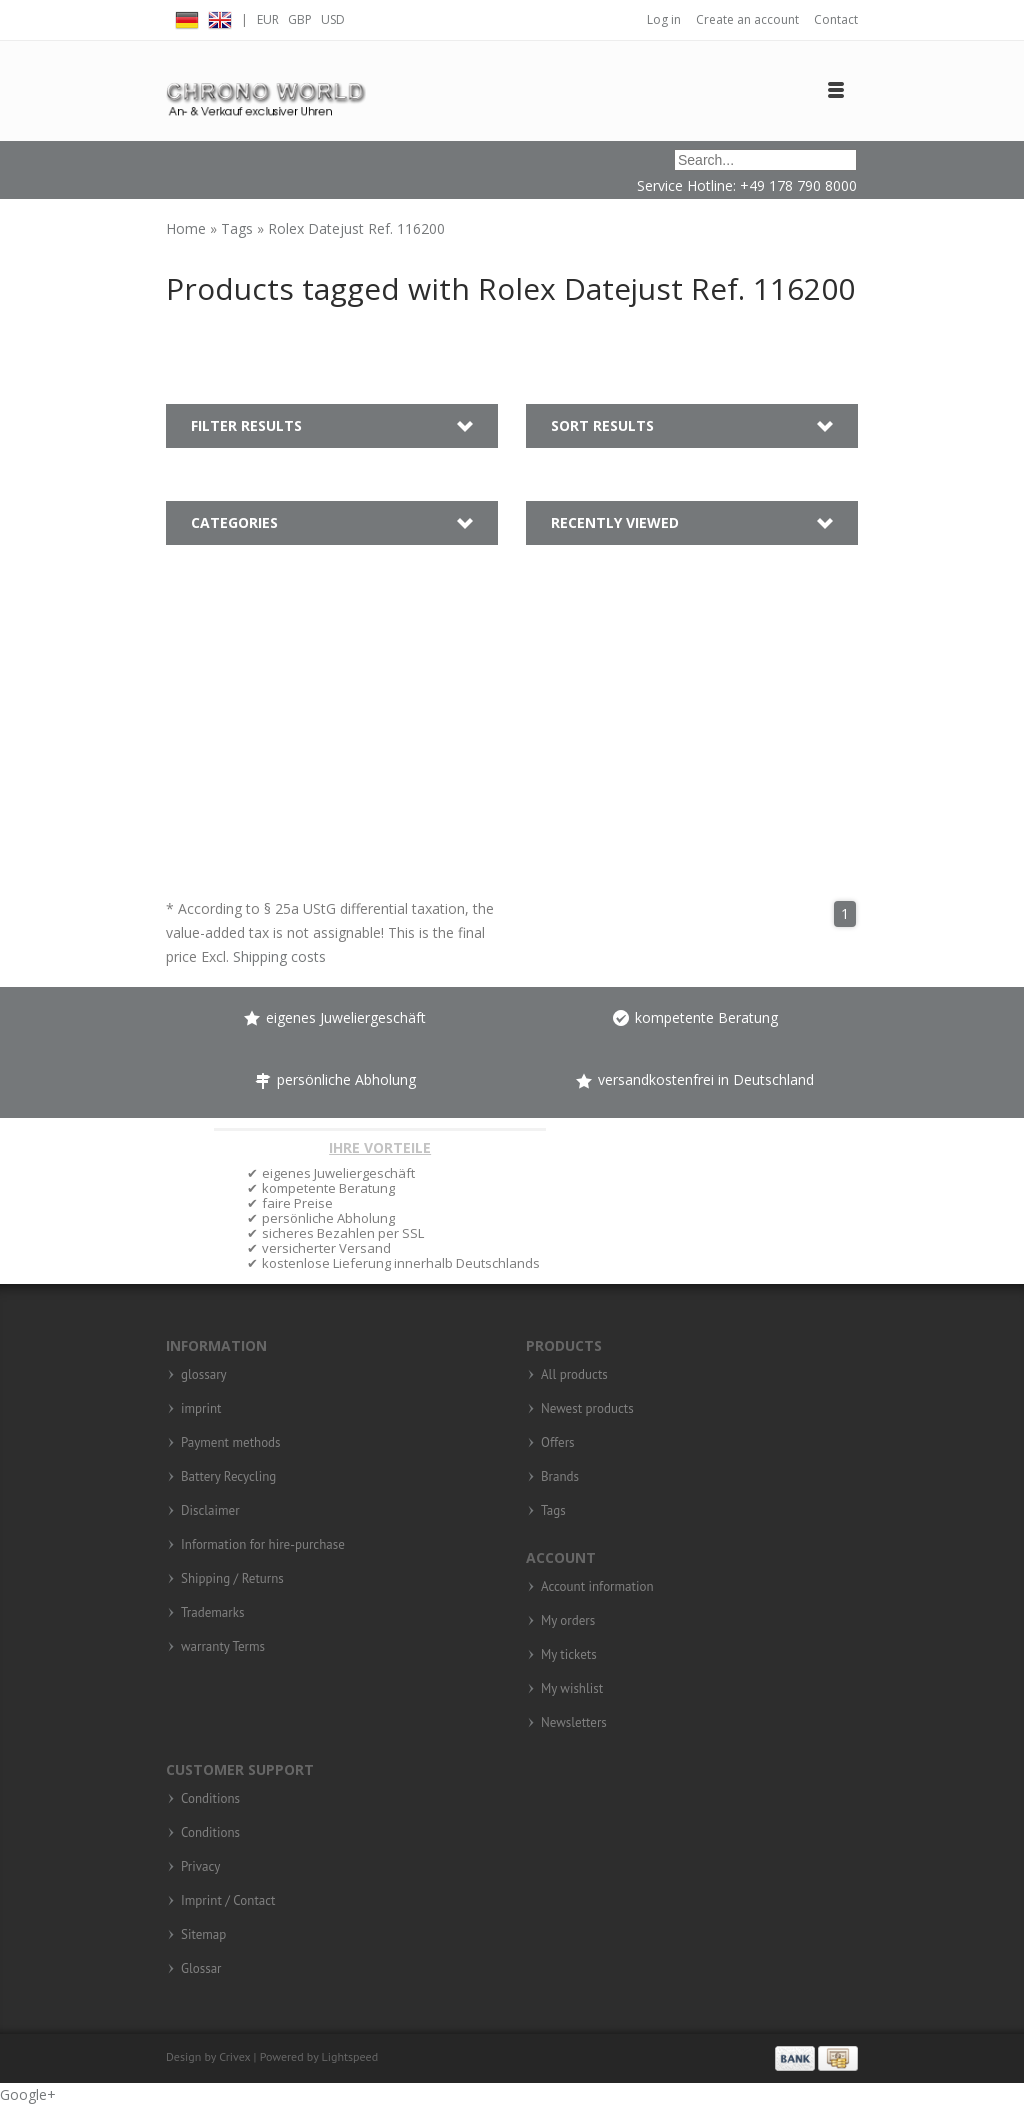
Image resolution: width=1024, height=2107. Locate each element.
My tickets (569, 1655)
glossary (204, 1375)
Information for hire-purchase (263, 1545)
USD (333, 19)
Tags (239, 228)
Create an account (747, 19)
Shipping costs (279, 956)
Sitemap (203, 1935)
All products (574, 1375)
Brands (560, 1477)
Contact (836, 19)
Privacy (200, 1867)
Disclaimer (210, 1511)
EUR (268, 19)
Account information (597, 1587)
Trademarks (212, 1613)
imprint (201, 1409)
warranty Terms (223, 1647)
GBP (300, 19)
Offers (558, 1443)
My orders (568, 1621)
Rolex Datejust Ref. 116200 (356, 228)
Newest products (587, 1409)
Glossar (201, 1969)
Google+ (28, 2094)
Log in (664, 19)
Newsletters (574, 1723)
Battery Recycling (228, 1477)
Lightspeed (350, 2056)
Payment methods (231, 1443)
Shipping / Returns (232, 1579)
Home (188, 228)
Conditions (210, 1799)
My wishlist (572, 1689)
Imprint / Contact (228, 1901)
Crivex (234, 2056)
